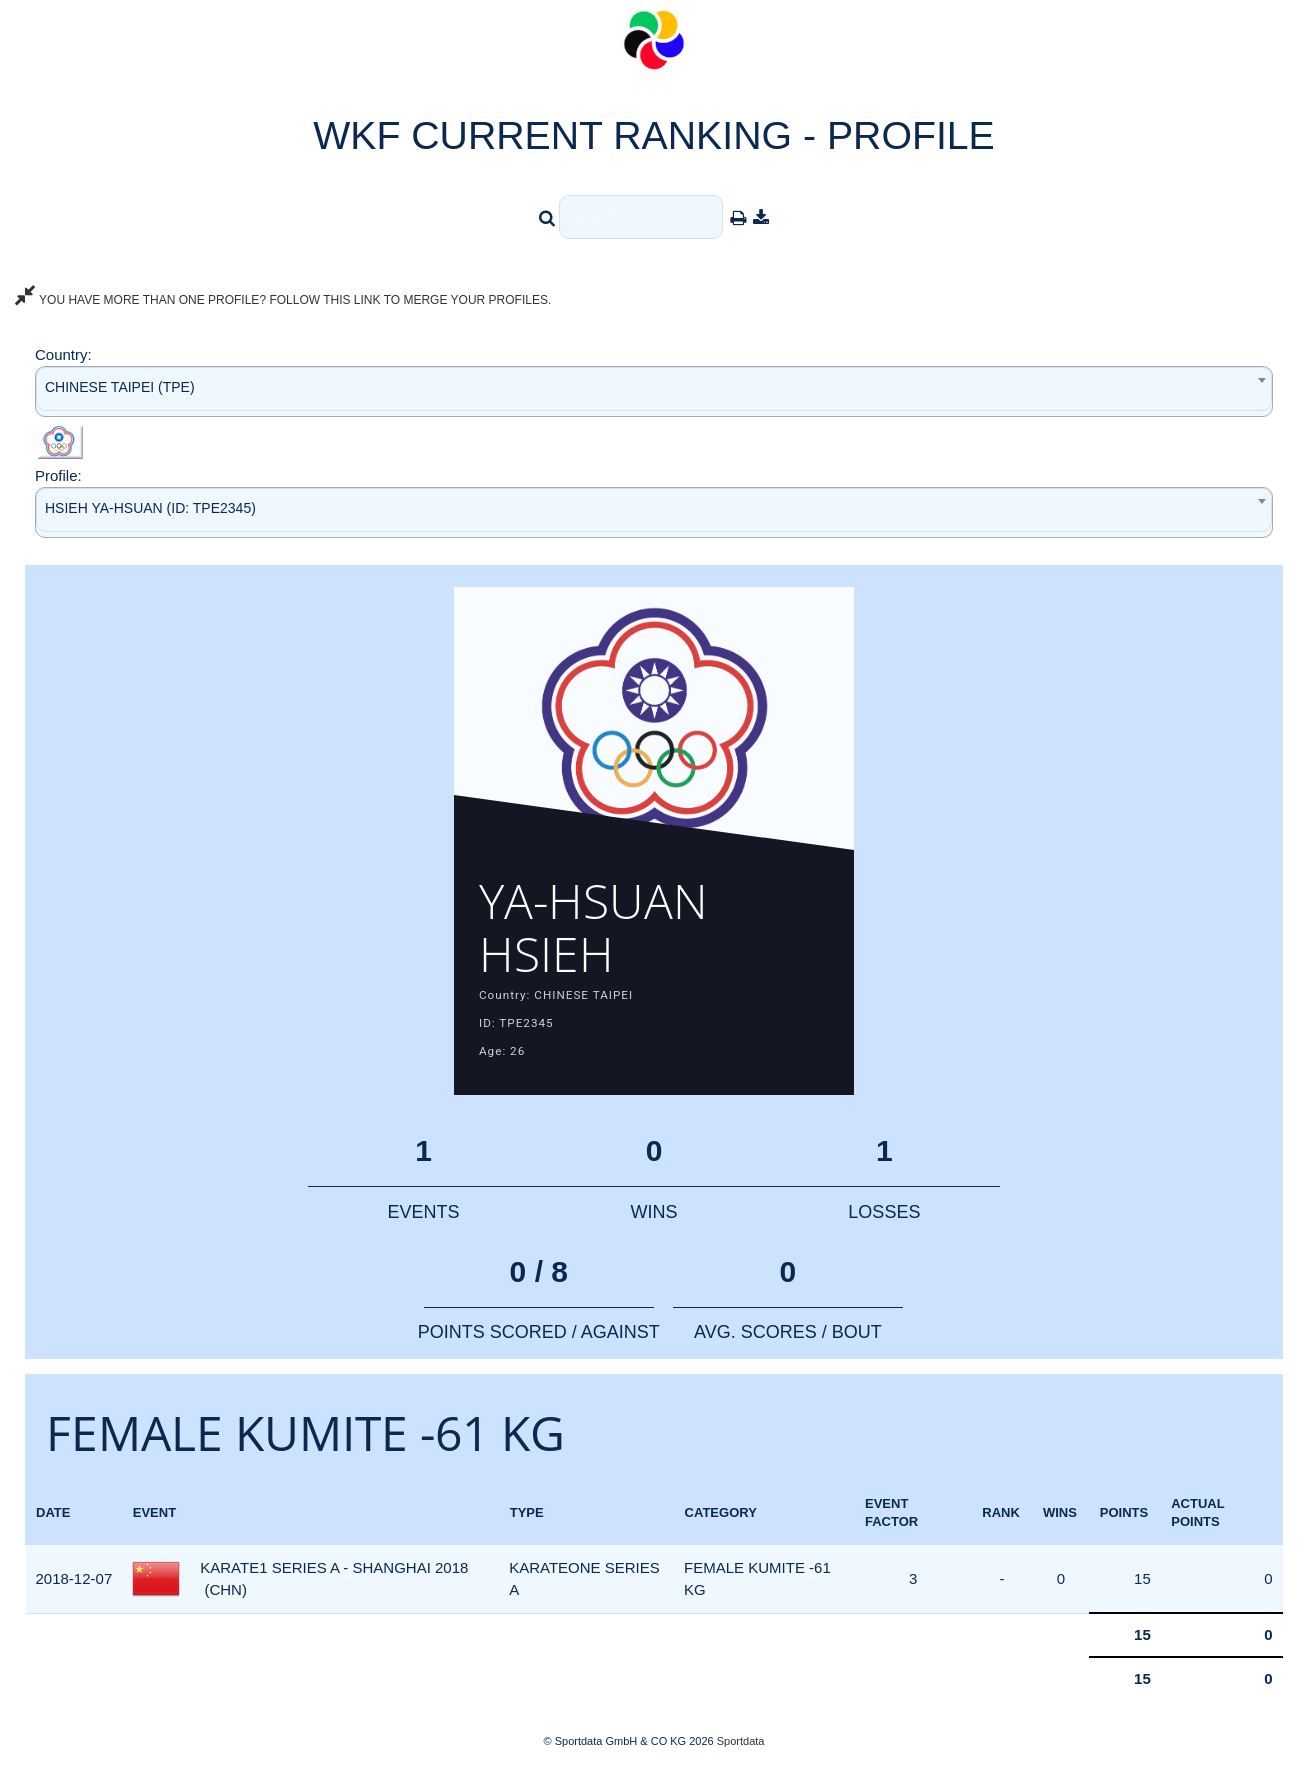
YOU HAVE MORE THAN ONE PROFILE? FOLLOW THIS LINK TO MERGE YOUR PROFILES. (283, 300)
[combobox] (654, 391)
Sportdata (741, 1741)
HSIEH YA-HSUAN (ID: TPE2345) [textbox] (150, 508)
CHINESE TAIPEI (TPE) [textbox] (120, 387)
